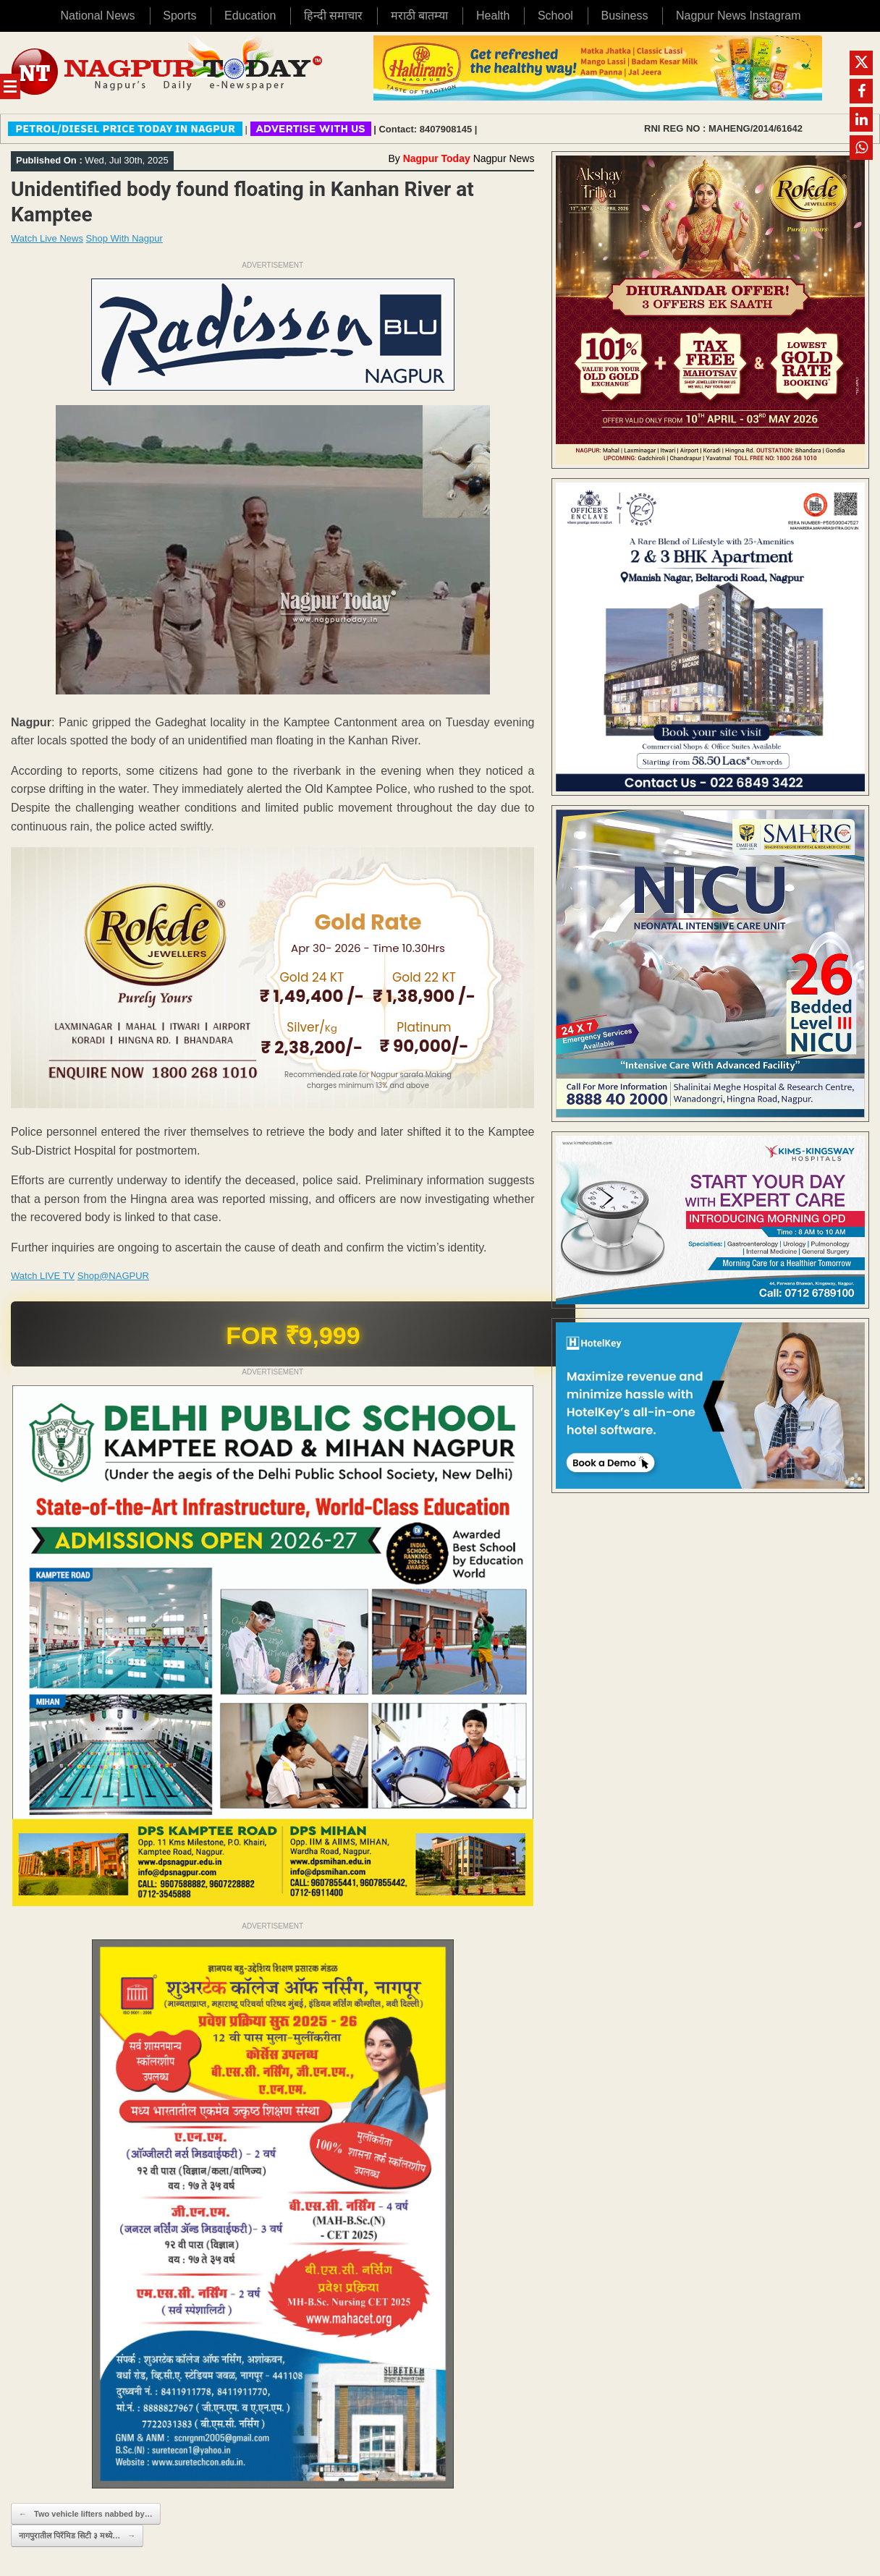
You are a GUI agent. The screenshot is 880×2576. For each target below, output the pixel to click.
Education (250, 15)
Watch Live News (47, 238)
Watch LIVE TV (43, 1275)
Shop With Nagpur (124, 238)
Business (624, 15)
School (555, 15)
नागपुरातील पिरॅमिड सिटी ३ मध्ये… (77, 2536)
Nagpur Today (436, 158)
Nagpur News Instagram (738, 15)
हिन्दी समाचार (333, 15)
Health (492, 15)
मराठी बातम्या (419, 15)
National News (97, 15)
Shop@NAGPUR (113, 1275)
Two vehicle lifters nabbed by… (86, 2514)
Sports (179, 15)
